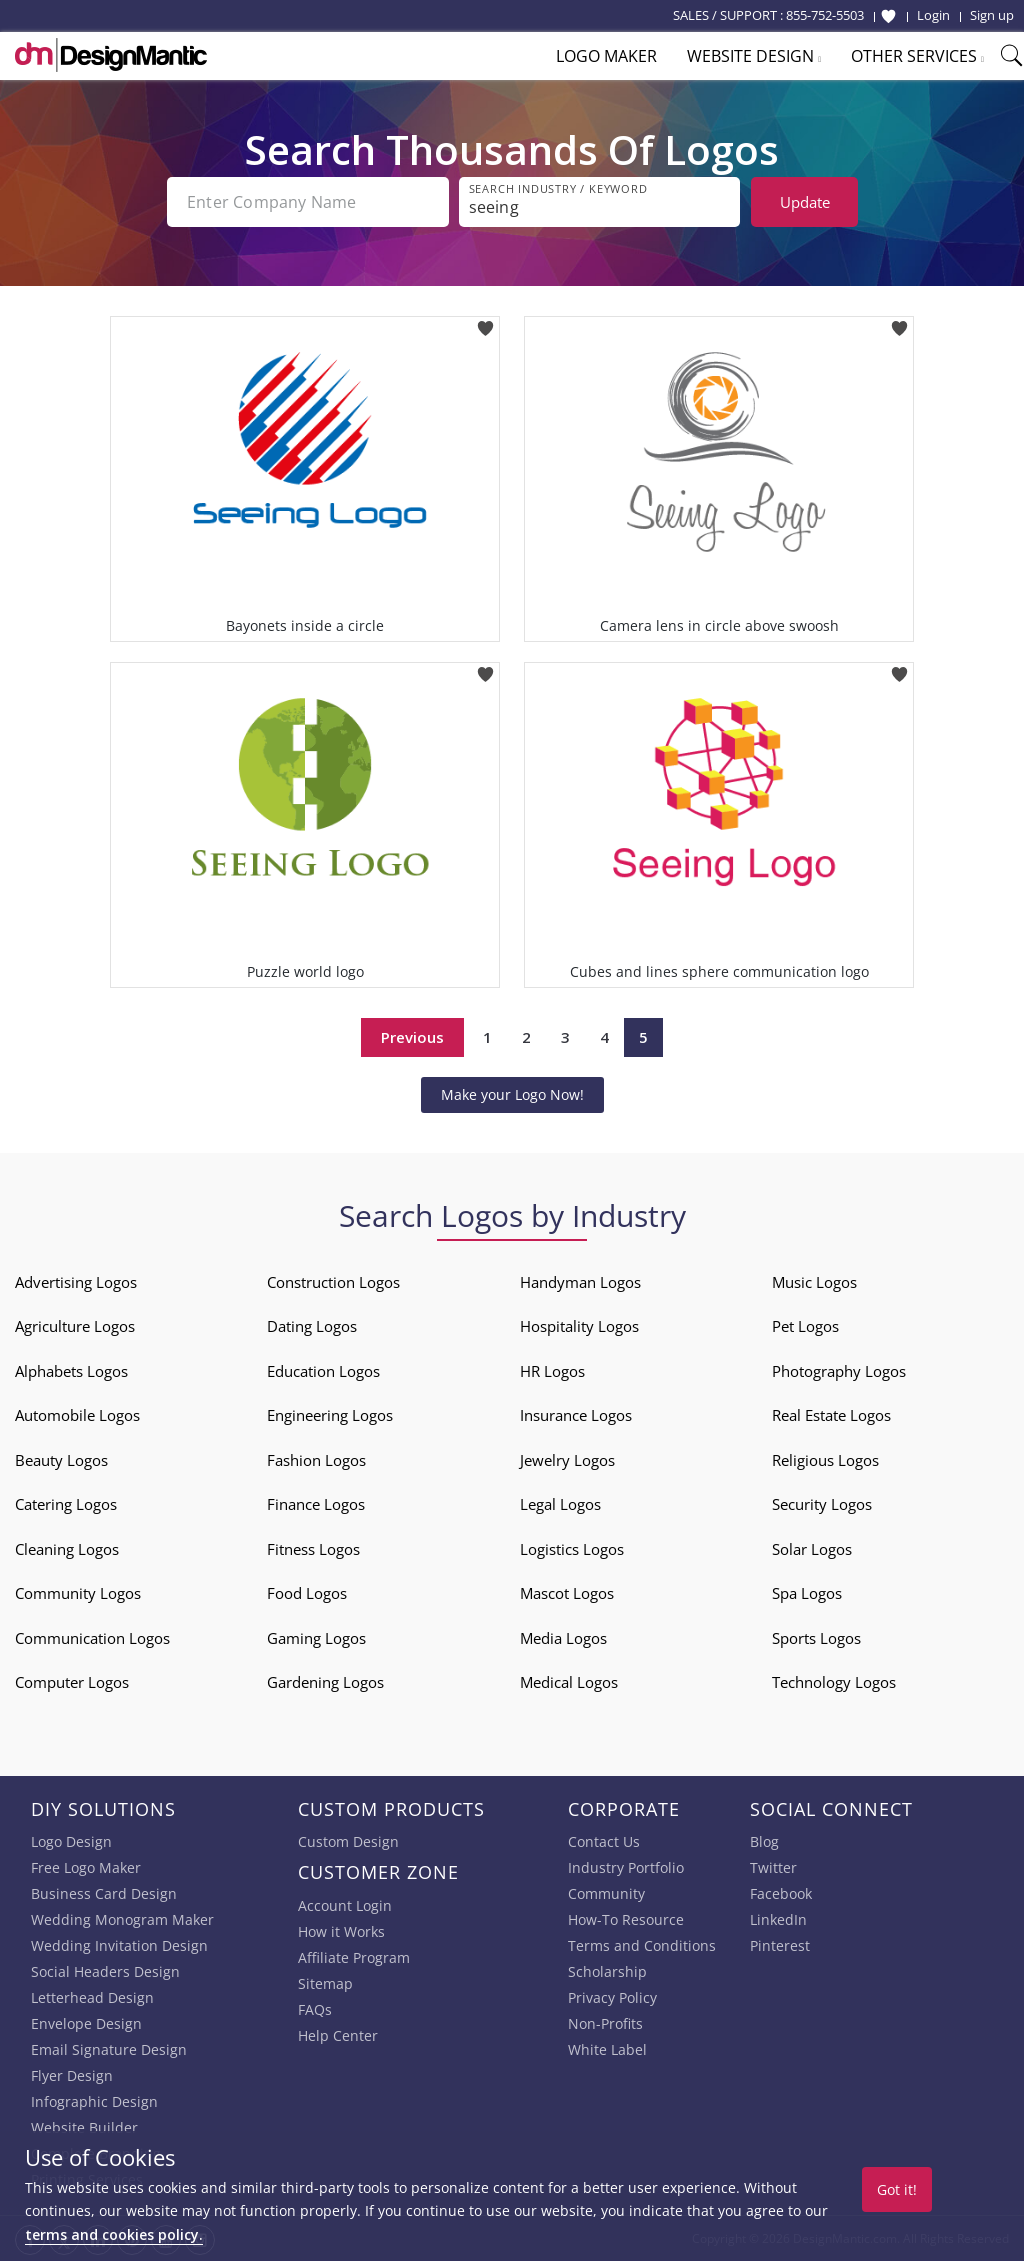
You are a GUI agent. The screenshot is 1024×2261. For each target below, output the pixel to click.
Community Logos (78, 1593)
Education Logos (323, 1371)
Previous (412, 1037)
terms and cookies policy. (114, 2234)
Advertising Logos (76, 1282)
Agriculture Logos (75, 1326)
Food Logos (307, 1593)
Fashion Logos (316, 1460)
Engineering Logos (330, 1415)
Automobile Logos (77, 1415)
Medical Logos (569, 1682)
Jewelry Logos (567, 1460)
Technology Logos (834, 1682)
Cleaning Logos (67, 1549)
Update (805, 202)
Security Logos (822, 1504)
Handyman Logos (580, 1282)
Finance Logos (316, 1504)
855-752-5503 (825, 15)
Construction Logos (333, 1282)
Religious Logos (825, 1460)
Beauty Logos (61, 1460)
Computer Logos (72, 1682)
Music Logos (814, 1282)
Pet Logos (805, 1326)
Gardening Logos (325, 1682)
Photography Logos (839, 1371)
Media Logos (563, 1638)
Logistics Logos (572, 1549)
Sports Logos (816, 1638)
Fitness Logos (313, 1549)
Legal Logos (560, 1504)
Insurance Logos (576, 1415)
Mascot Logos (567, 1593)
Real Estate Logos (831, 1415)
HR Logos (552, 1371)
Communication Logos (92, 1638)
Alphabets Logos (71, 1371)
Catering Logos (66, 1504)
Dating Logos (312, 1326)
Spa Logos (807, 1593)
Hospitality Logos (579, 1326)
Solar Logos (812, 1549)
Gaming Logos (316, 1638)
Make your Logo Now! (512, 1094)
